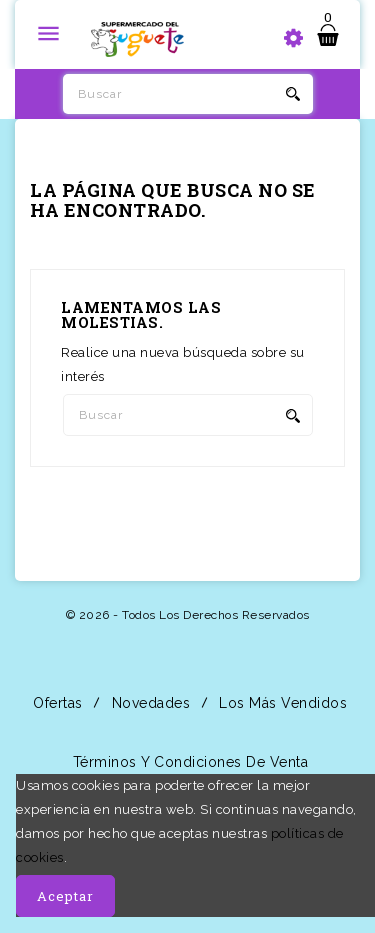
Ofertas (56, 703)
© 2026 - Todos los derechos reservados (188, 615)
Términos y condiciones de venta (188, 762)
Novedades (148, 703)
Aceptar (65, 896)
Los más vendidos (281, 703)
